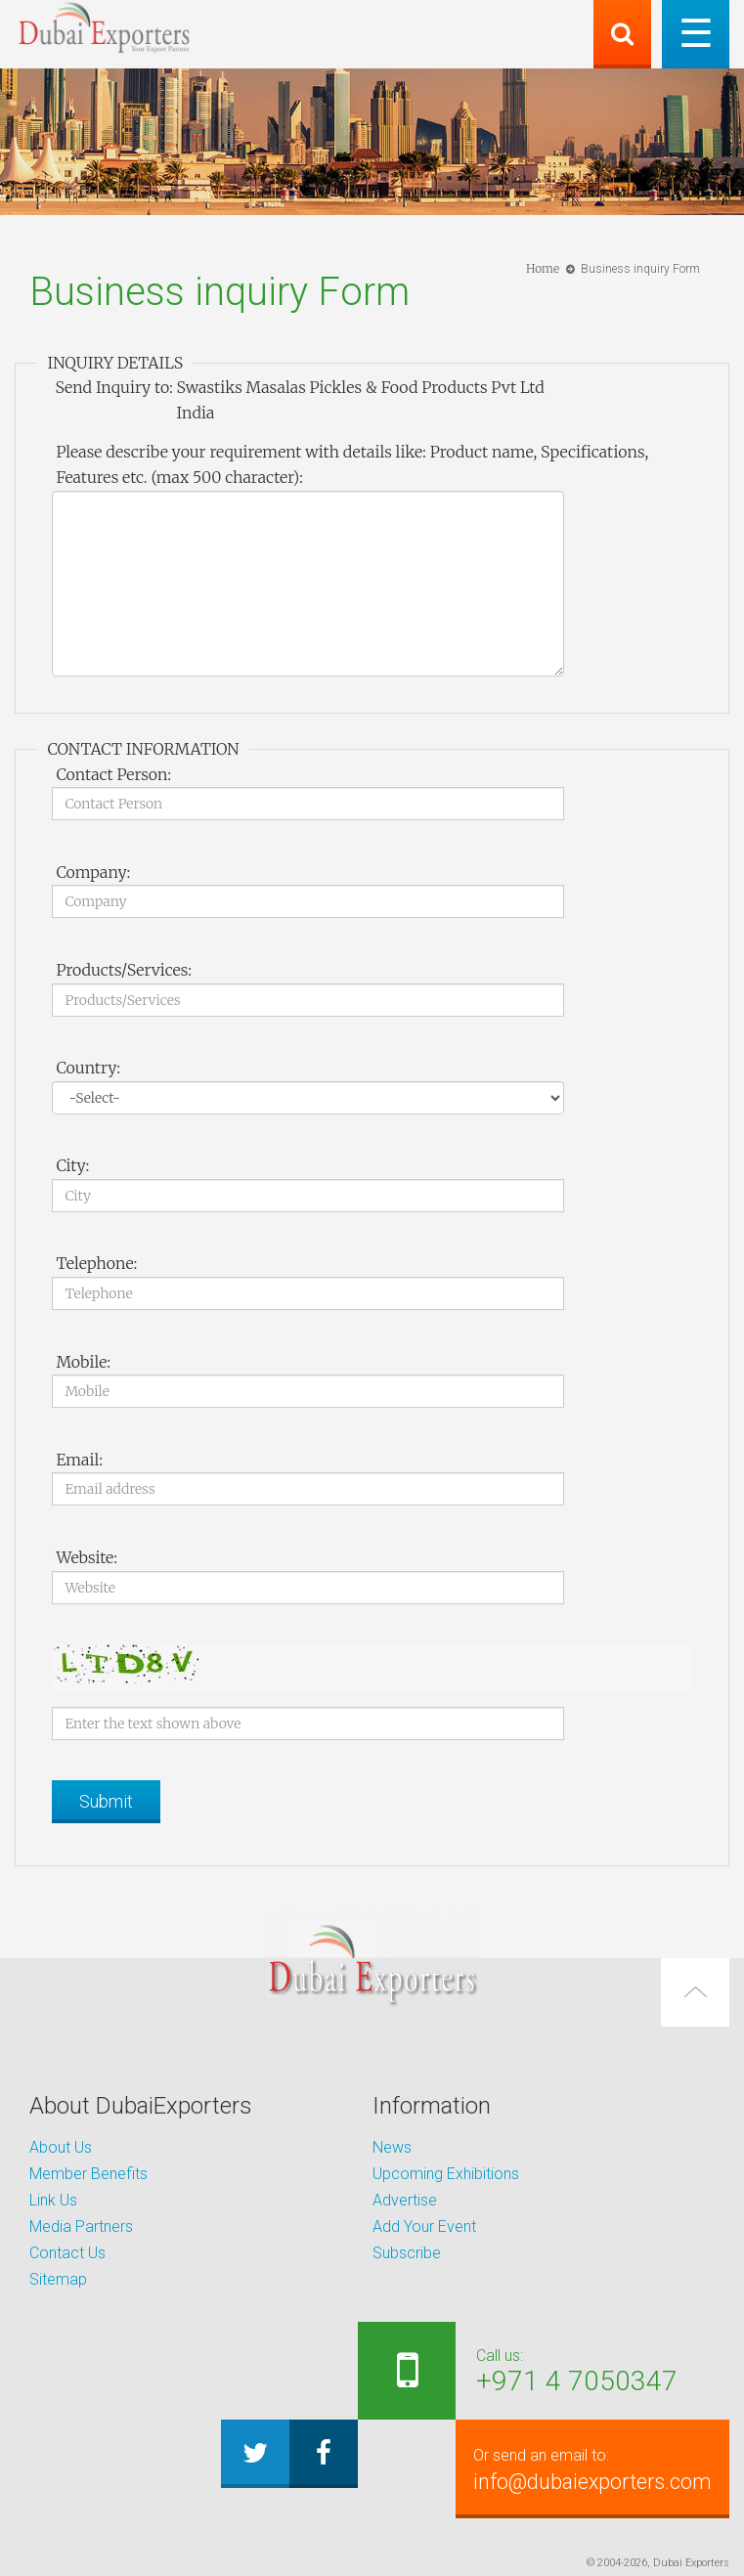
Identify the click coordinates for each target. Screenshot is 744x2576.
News (392, 2147)
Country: (88, 1067)
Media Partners (81, 2226)
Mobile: (83, 1362)
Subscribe (406, 2253)
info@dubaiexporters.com (589, 2468)
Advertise (404, 2200)
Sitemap (58, 2279)
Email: (79, 1459)
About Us (60, 2147)
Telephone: (96, 1263)
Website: (86, 1557)
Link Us (53, 2200)
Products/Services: (124, 970)
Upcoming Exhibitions (445, 2173)
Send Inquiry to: (113, 387)
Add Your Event (424, 2226)
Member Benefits (88, 2173)
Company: (93, 872)
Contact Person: (113, 774)
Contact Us (67, 2253)
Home (542, 268)
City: (72, 1165)
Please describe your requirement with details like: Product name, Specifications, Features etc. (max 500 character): (352, 464)
